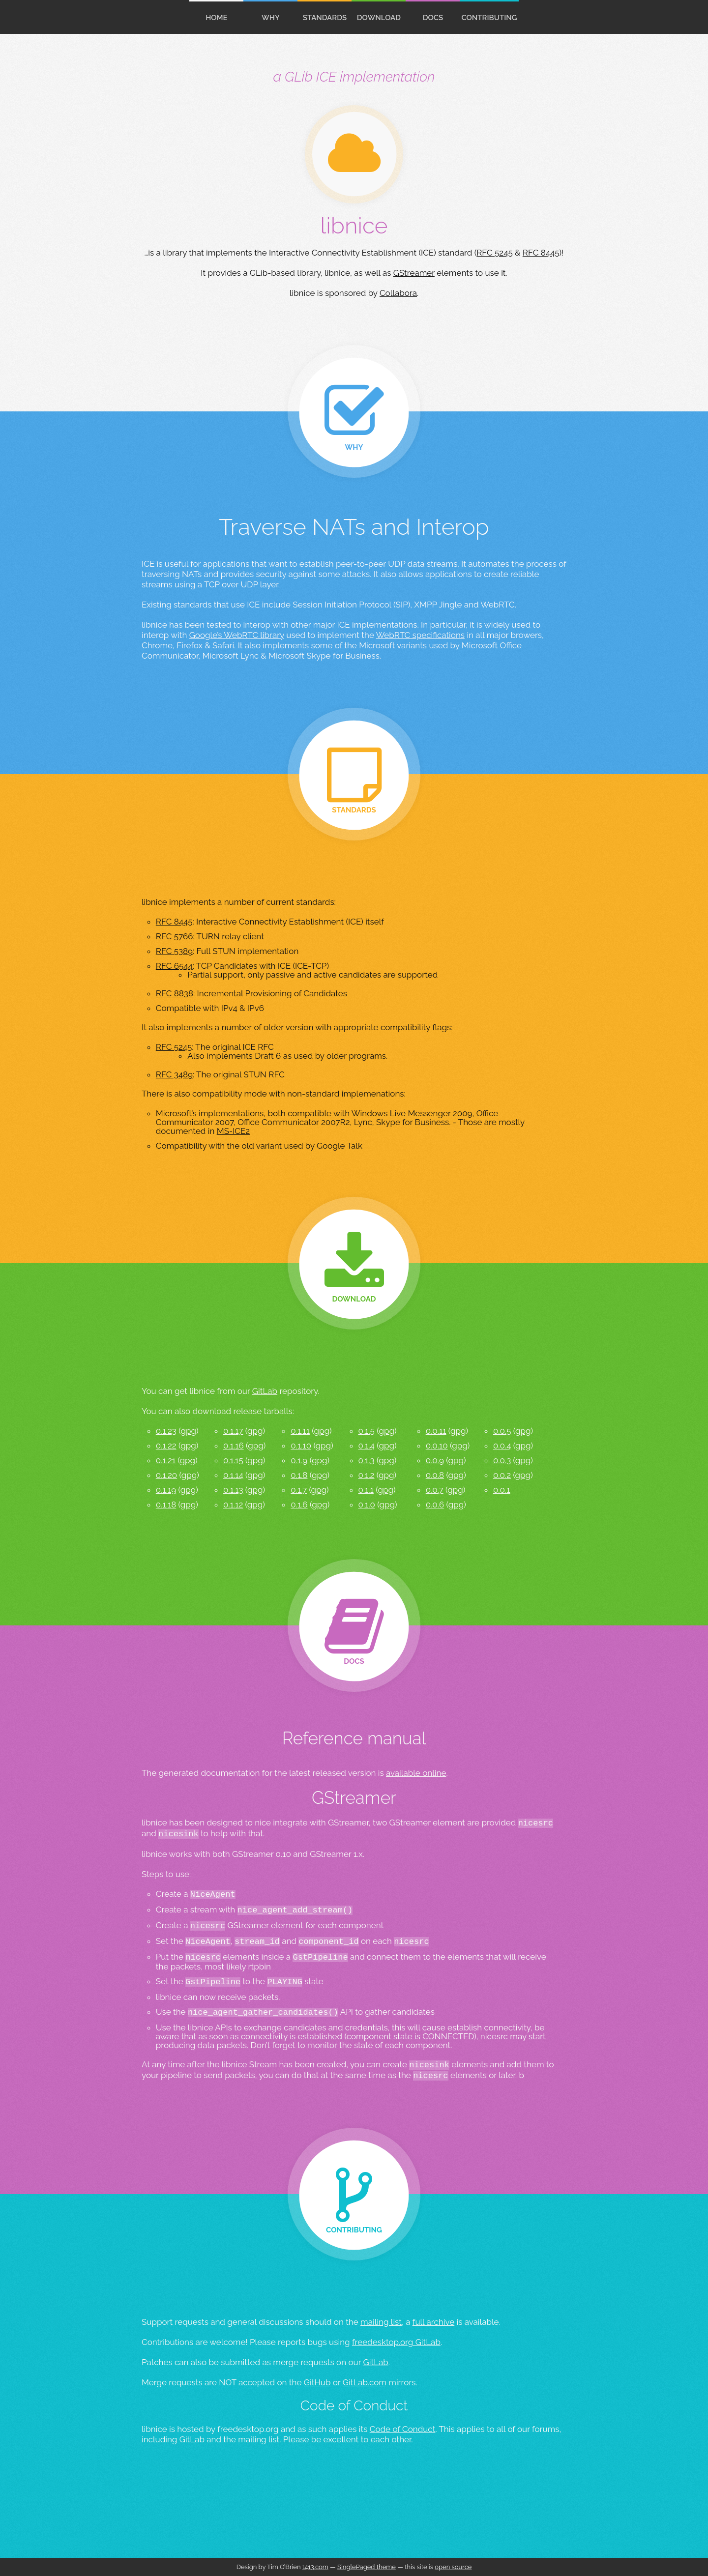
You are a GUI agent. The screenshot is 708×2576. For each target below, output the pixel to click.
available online (416, 1773)
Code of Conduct (403, 2429)
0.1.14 (233, 1475)
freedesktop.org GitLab (396, 2342)
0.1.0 (367, 1504)
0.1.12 (233, 1504)
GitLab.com (364, 2382)
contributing (489, 17)
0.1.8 (299, 1475)
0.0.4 (502, 1445)
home (217, 17)
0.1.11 (300, 1431)
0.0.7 (434, 1490)
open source (453, 2567)
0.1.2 (366, 1475)
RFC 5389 (174, 951)
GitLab (264, 1391)
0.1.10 (301, 1445)
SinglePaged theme (366, 2567)
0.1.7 (299, 1490)
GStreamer (414, 273)
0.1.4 (366, 1445)
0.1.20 (166, 1475)
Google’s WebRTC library (236, 635)
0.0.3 (502, 1460)
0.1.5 (366, 1431)
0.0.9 (435, 1460)
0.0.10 (437, 1445)
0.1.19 (166, 1490)
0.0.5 (502, 1431)
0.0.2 (502, 1475)
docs (433, 17)
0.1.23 (166, 1431)
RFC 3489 (174, 1074)
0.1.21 (166, 1460)
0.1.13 (233, 1490)
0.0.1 (501, 1490)
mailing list (381, 2322)
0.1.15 (233, 1460)
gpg (188, 1431)
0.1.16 (233, 1445)
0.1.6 (299, 1504)
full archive (433, 2322)
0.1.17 (233, 1431)
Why (271, 17)
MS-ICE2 (233, 1131)
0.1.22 (166, 1445)
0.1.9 (299, 1460)
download (379, 17)
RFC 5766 (174, 936)
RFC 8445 (541, 253)
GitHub (317, 2382)
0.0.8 (435, 1475)
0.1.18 (166, 1504)
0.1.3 (366, 1460)
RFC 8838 (174, 993)
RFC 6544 (174, 966)
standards (325, 17)
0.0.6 (435, 1504)
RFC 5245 (494, 253)
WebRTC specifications (420, 635)
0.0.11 (436, 1431)
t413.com (315, 2567)
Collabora (398, 293)
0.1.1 (366, 1490)
